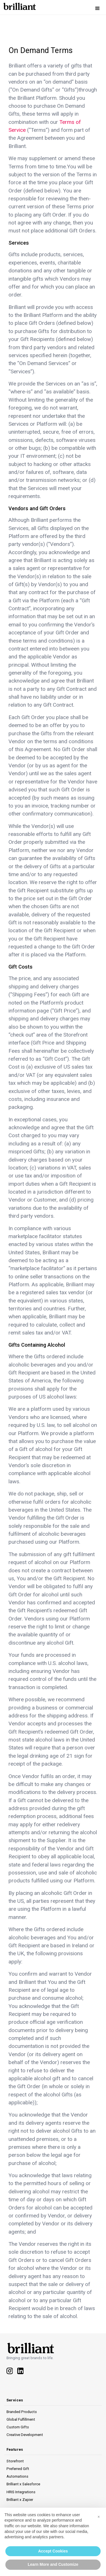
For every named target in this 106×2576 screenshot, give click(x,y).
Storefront (15, 2461)
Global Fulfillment (21, 2419)
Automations (17, 2476)
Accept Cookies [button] (53, 2551)
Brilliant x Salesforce (23, 2484)
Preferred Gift (18, 2469)
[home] (18, 5)
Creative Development (25, 2435)
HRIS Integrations (21, 2492)
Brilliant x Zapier (20, 2499)
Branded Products (22, 2412)
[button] (97, 8)
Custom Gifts (18, 2427)
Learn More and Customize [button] (53, 2564)
